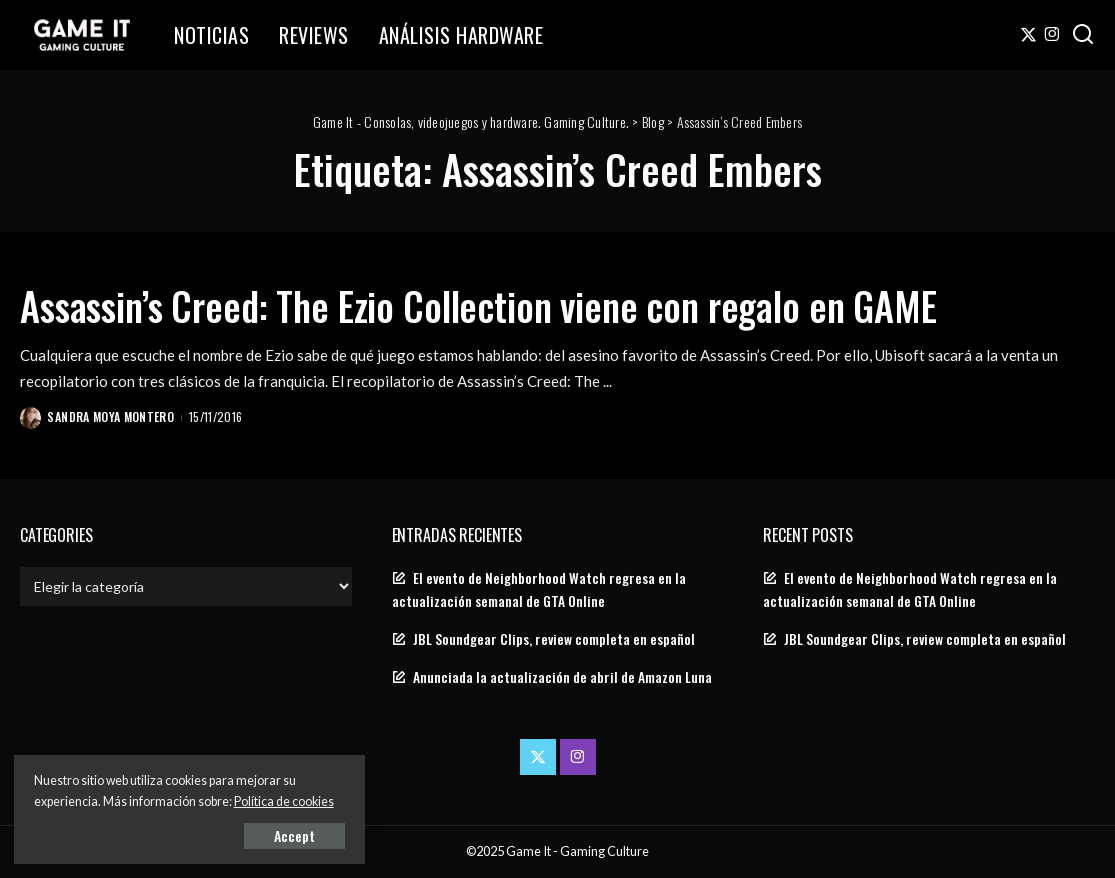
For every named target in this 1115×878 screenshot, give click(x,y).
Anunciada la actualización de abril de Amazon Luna (562, 677)
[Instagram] (1052, 35)
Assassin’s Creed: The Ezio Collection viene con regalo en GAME (508, 305)
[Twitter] (1028, 35)
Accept (244, 834)
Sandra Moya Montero (111, 416)
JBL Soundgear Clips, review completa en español (554, 639)
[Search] (1083, 35)
